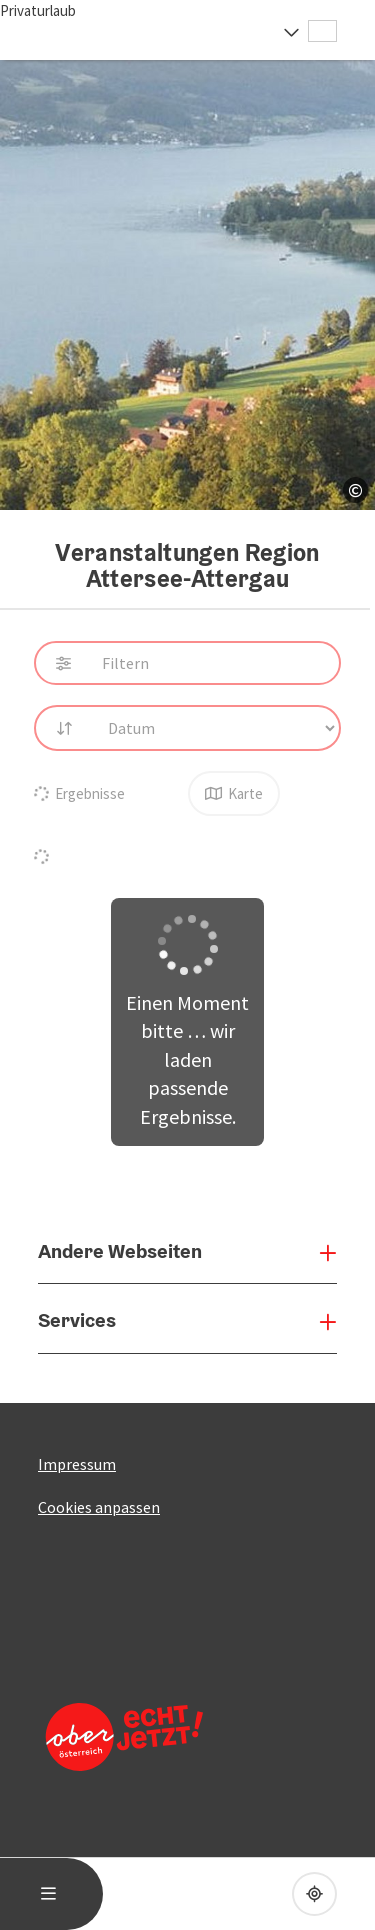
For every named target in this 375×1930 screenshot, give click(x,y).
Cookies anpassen (99, 1507)
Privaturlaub (38, 10)
